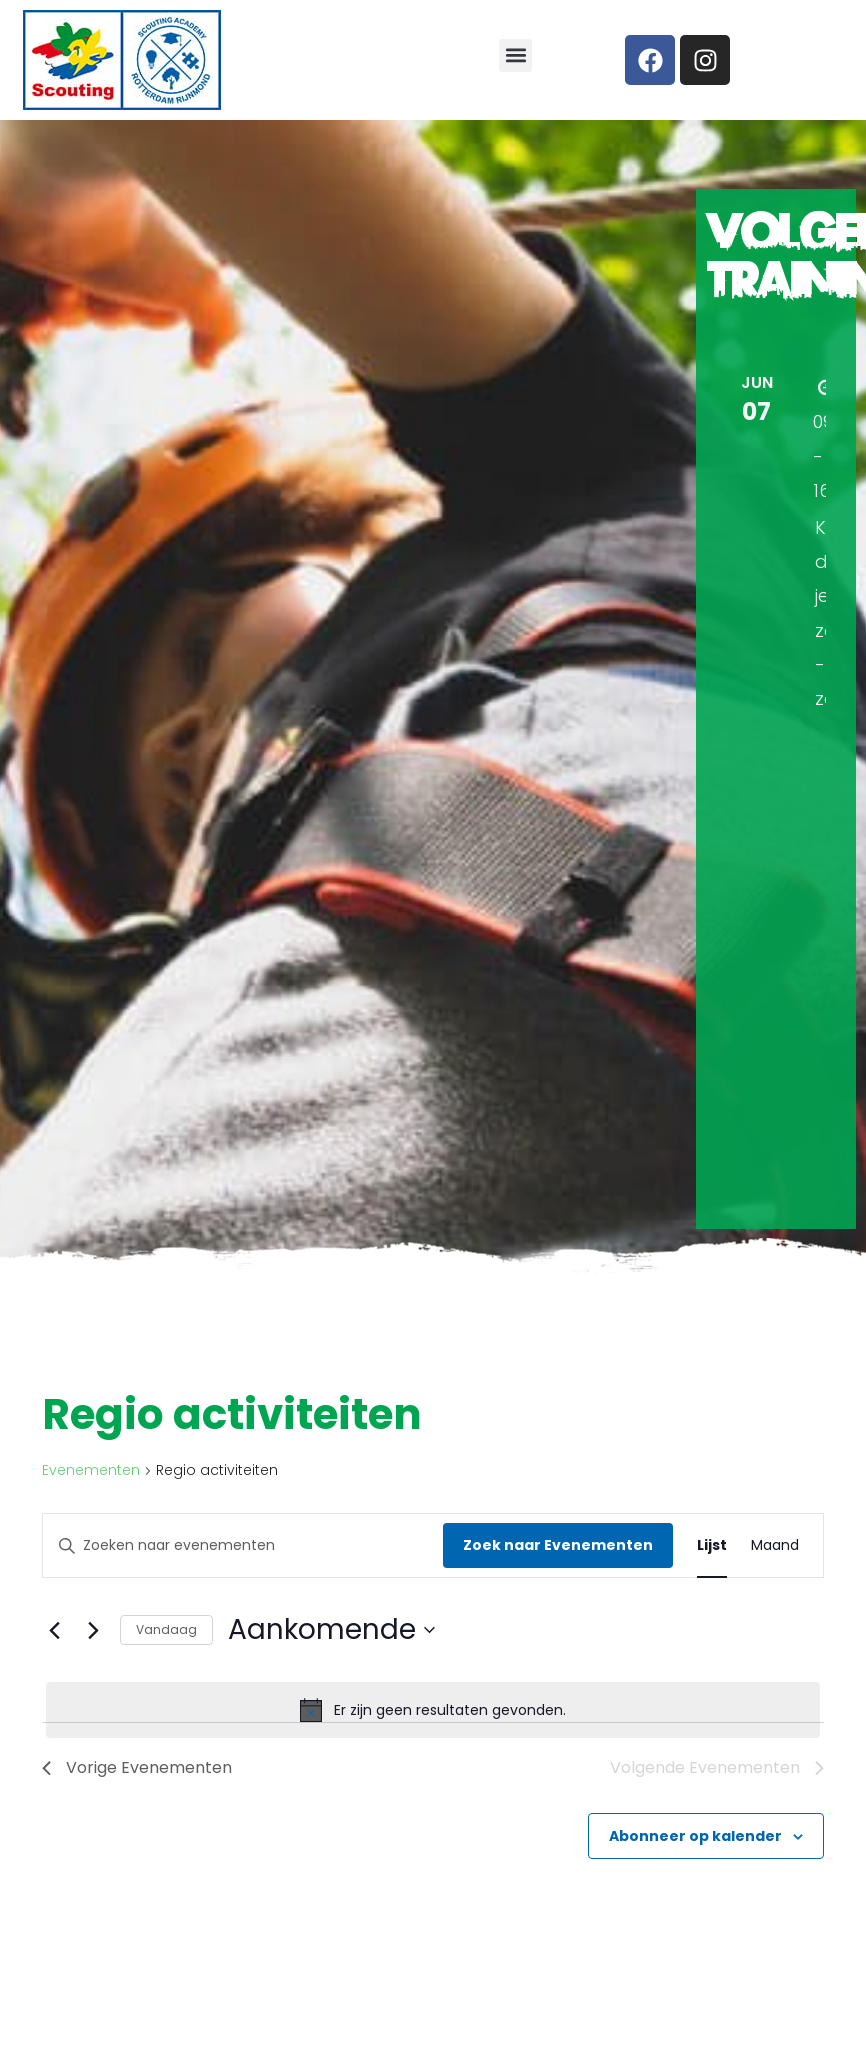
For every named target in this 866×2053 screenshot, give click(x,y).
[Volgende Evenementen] (93, 1630)
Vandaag (166, 1629)
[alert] (433, 1710)
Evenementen (91, 1470)
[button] (515, 55)
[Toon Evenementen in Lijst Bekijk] (712, 1545)
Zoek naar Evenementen (558, 1545)
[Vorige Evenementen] (54, 1630)
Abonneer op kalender (695, 1836)
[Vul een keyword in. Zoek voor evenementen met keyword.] (243, 1545)
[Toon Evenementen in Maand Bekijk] (775, 1545)
